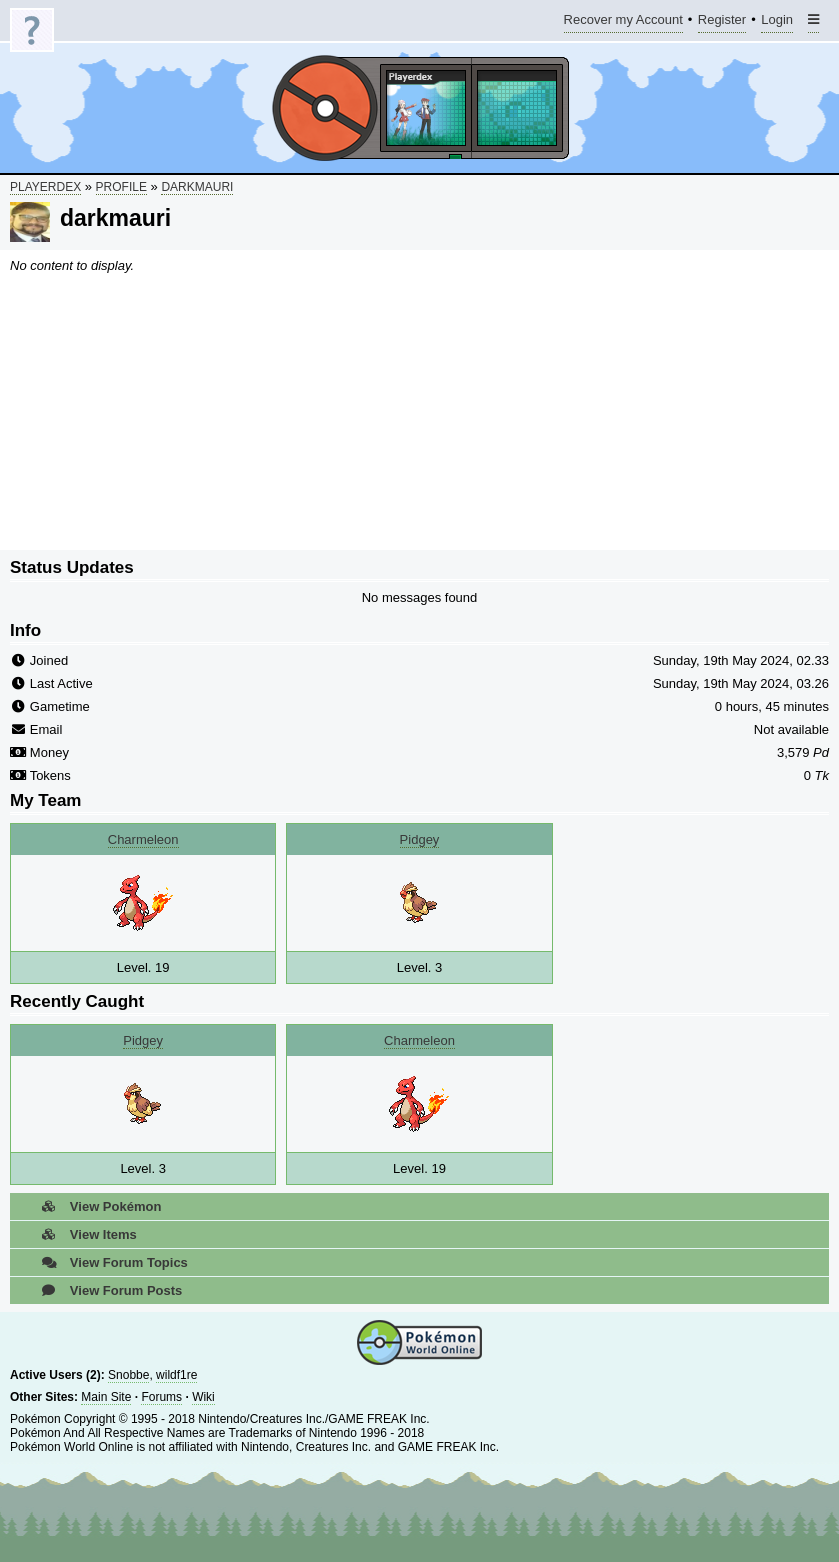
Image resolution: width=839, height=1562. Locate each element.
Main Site (106, 1397)
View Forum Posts (106, 1290)
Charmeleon (143, 839)
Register (722, 22)
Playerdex (45, 187)
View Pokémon (95, 1206)
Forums (161, 1397)
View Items (83, 1234)
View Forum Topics (109, 1262)
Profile (121, 187)
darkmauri (197, 187)
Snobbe (128, 1375)
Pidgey (420, 839)
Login (777, 22)
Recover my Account (623, 22)
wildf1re (176, 1375)
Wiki (203, 1397)
